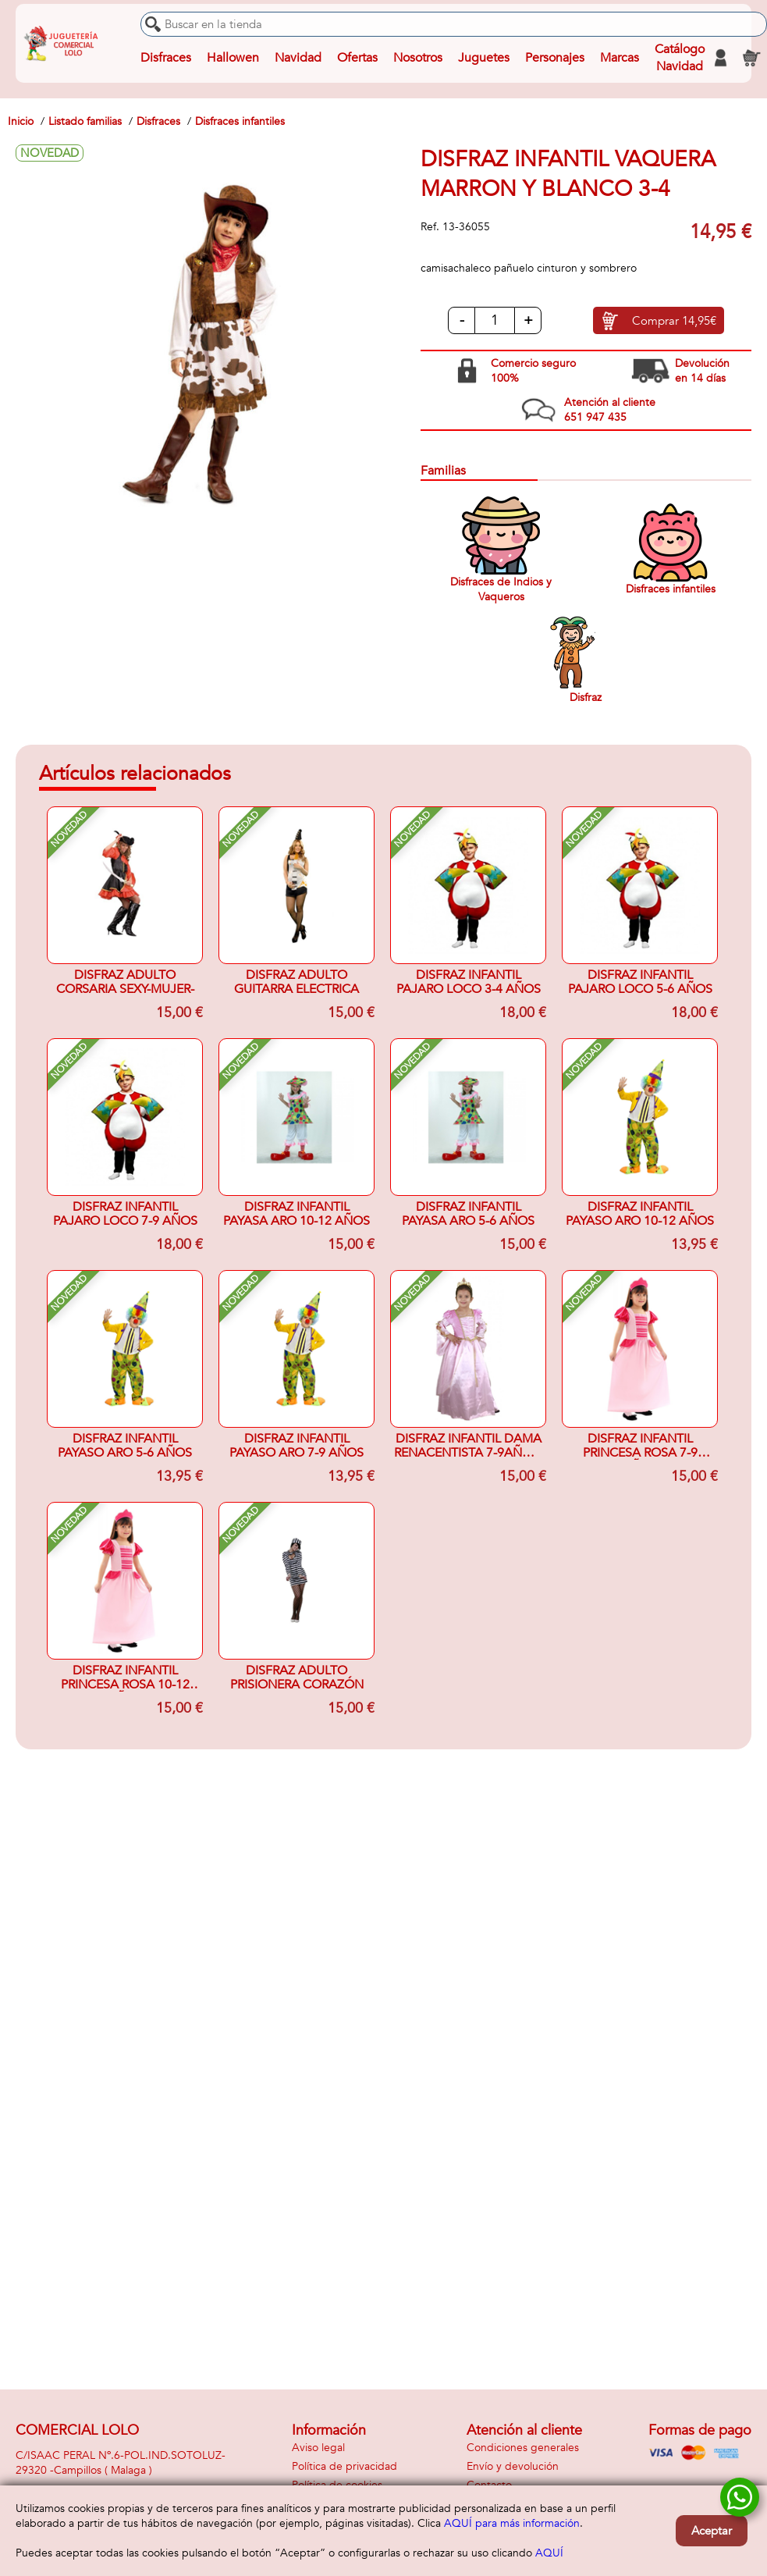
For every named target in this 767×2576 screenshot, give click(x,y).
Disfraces (165, 57)
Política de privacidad (344, 2466)
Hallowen (233, 57)
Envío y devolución (513, 2466)
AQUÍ (549, 2553)
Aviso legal (318, 2447)
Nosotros (417, 57)
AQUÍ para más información (512, 2523)
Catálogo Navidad (680, 58)
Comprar (674, 321)
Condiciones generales (523, 2447)
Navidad (298, 57)
